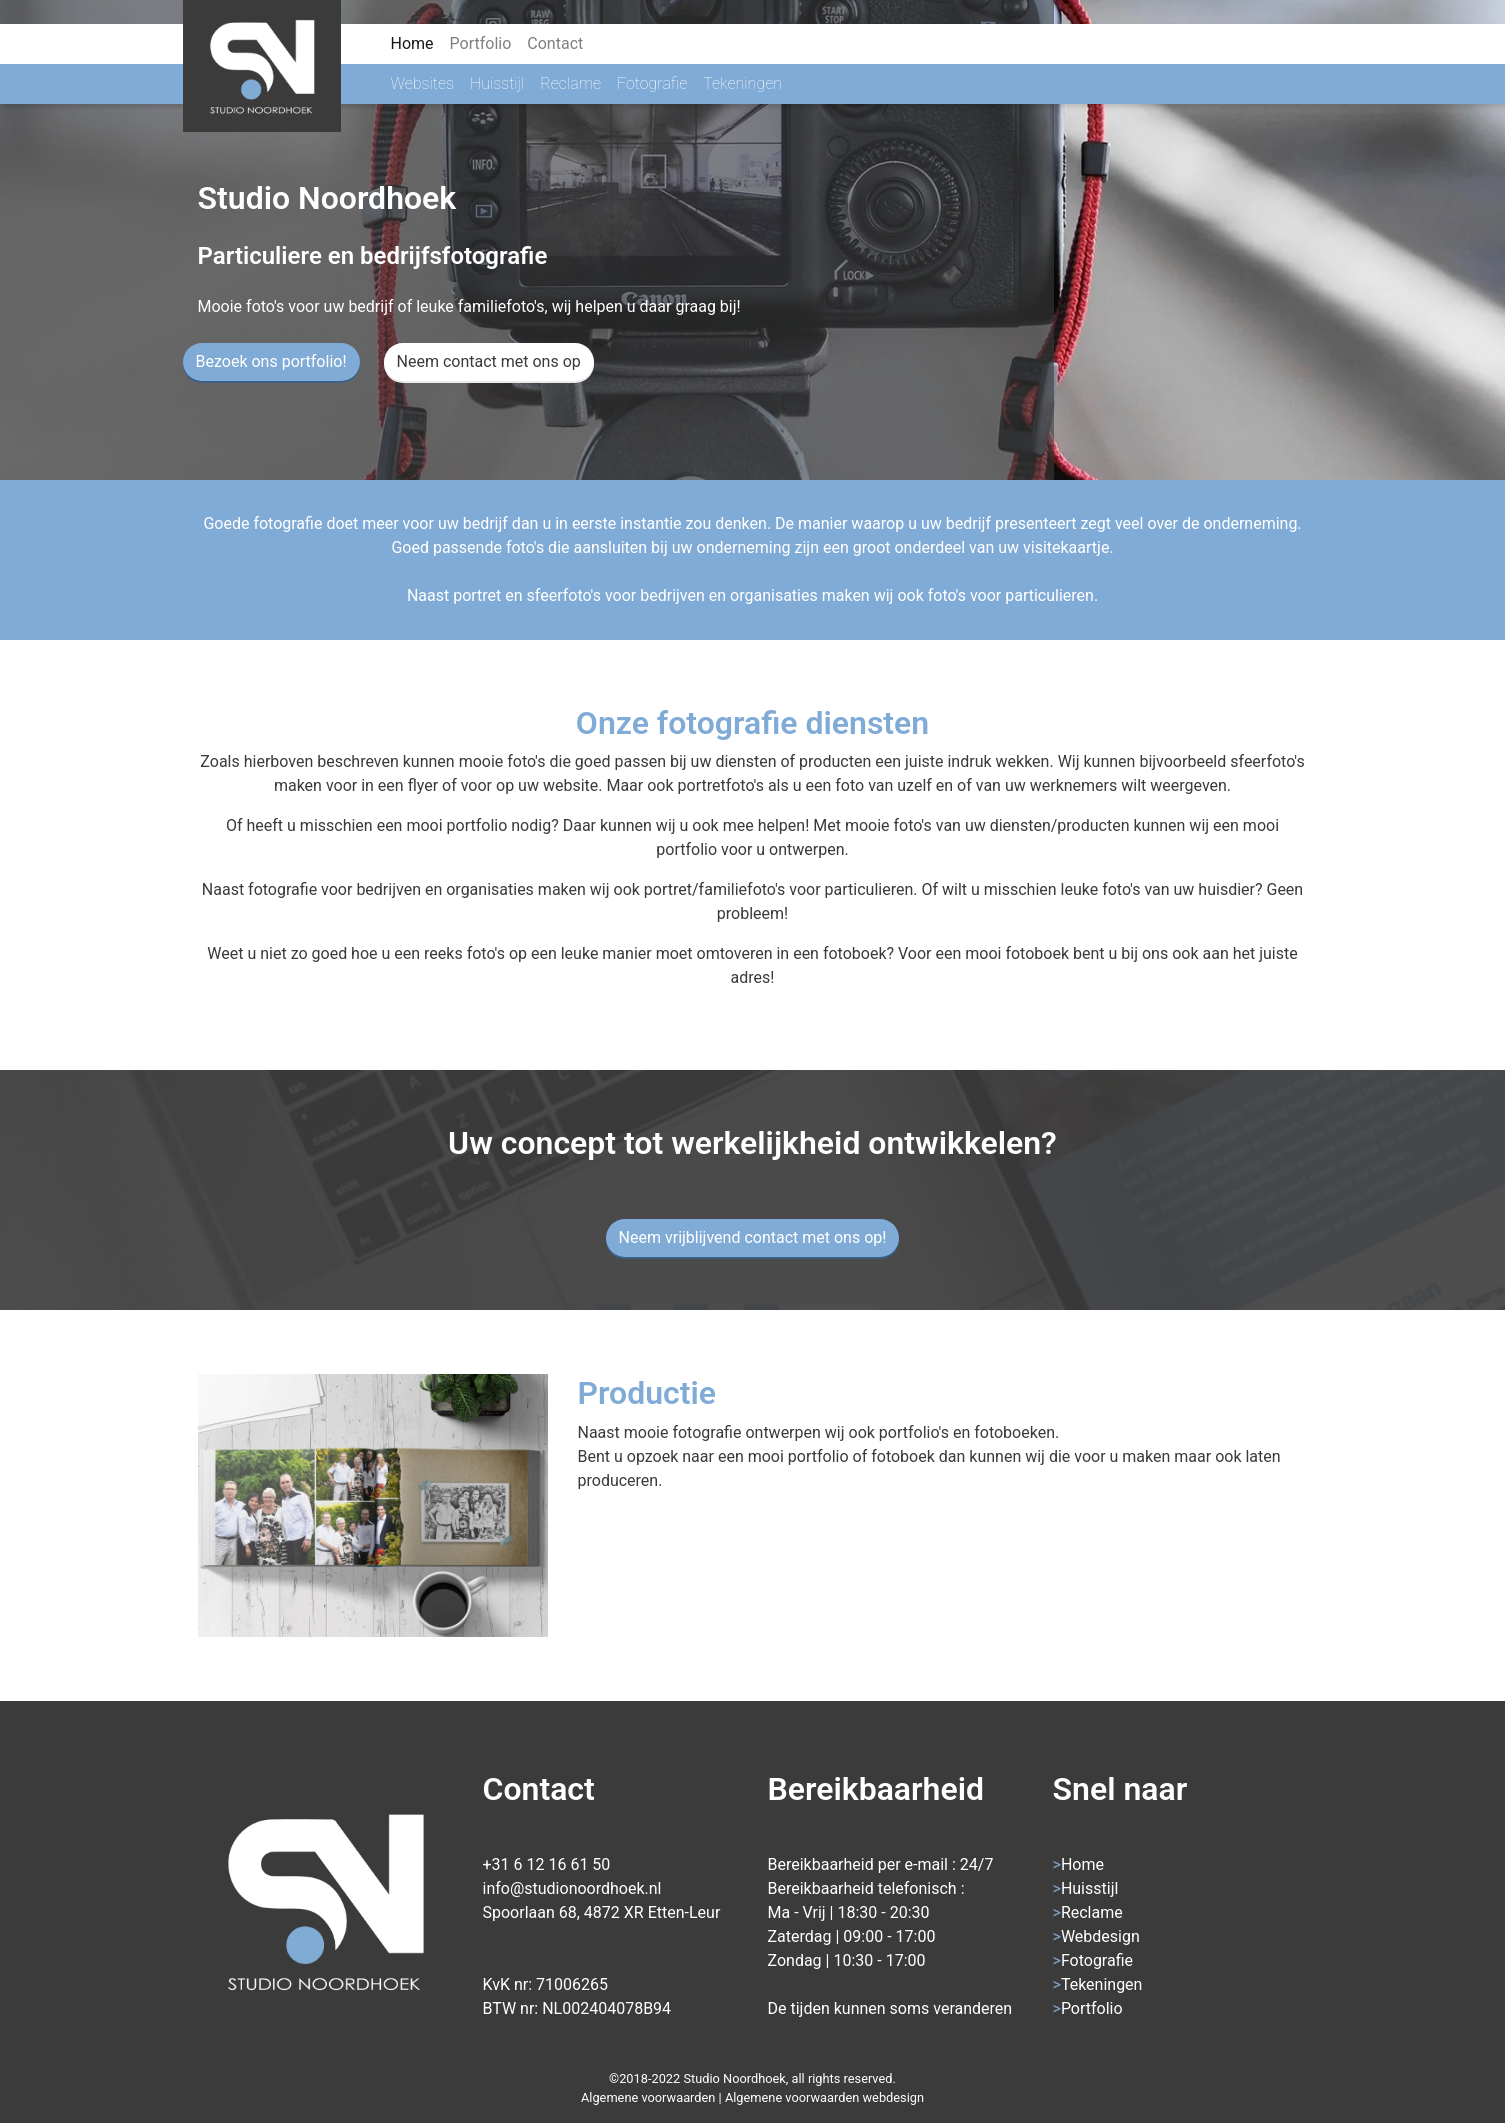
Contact (555, 43)
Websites (422, 83)
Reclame (570, 83)
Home (416, 42)
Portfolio (481, 43)
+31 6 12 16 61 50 (547, 1864)
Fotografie (652, 83)
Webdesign (1100, 1936)
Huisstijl (497, 83)
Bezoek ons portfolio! (271, 361)
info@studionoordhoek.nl (572, 1888)
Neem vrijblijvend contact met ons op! (753, 1237)
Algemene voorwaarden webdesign (824, 2097)
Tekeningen (742, 83)
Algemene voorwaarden (648, 2097)
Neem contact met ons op (489, 361)
